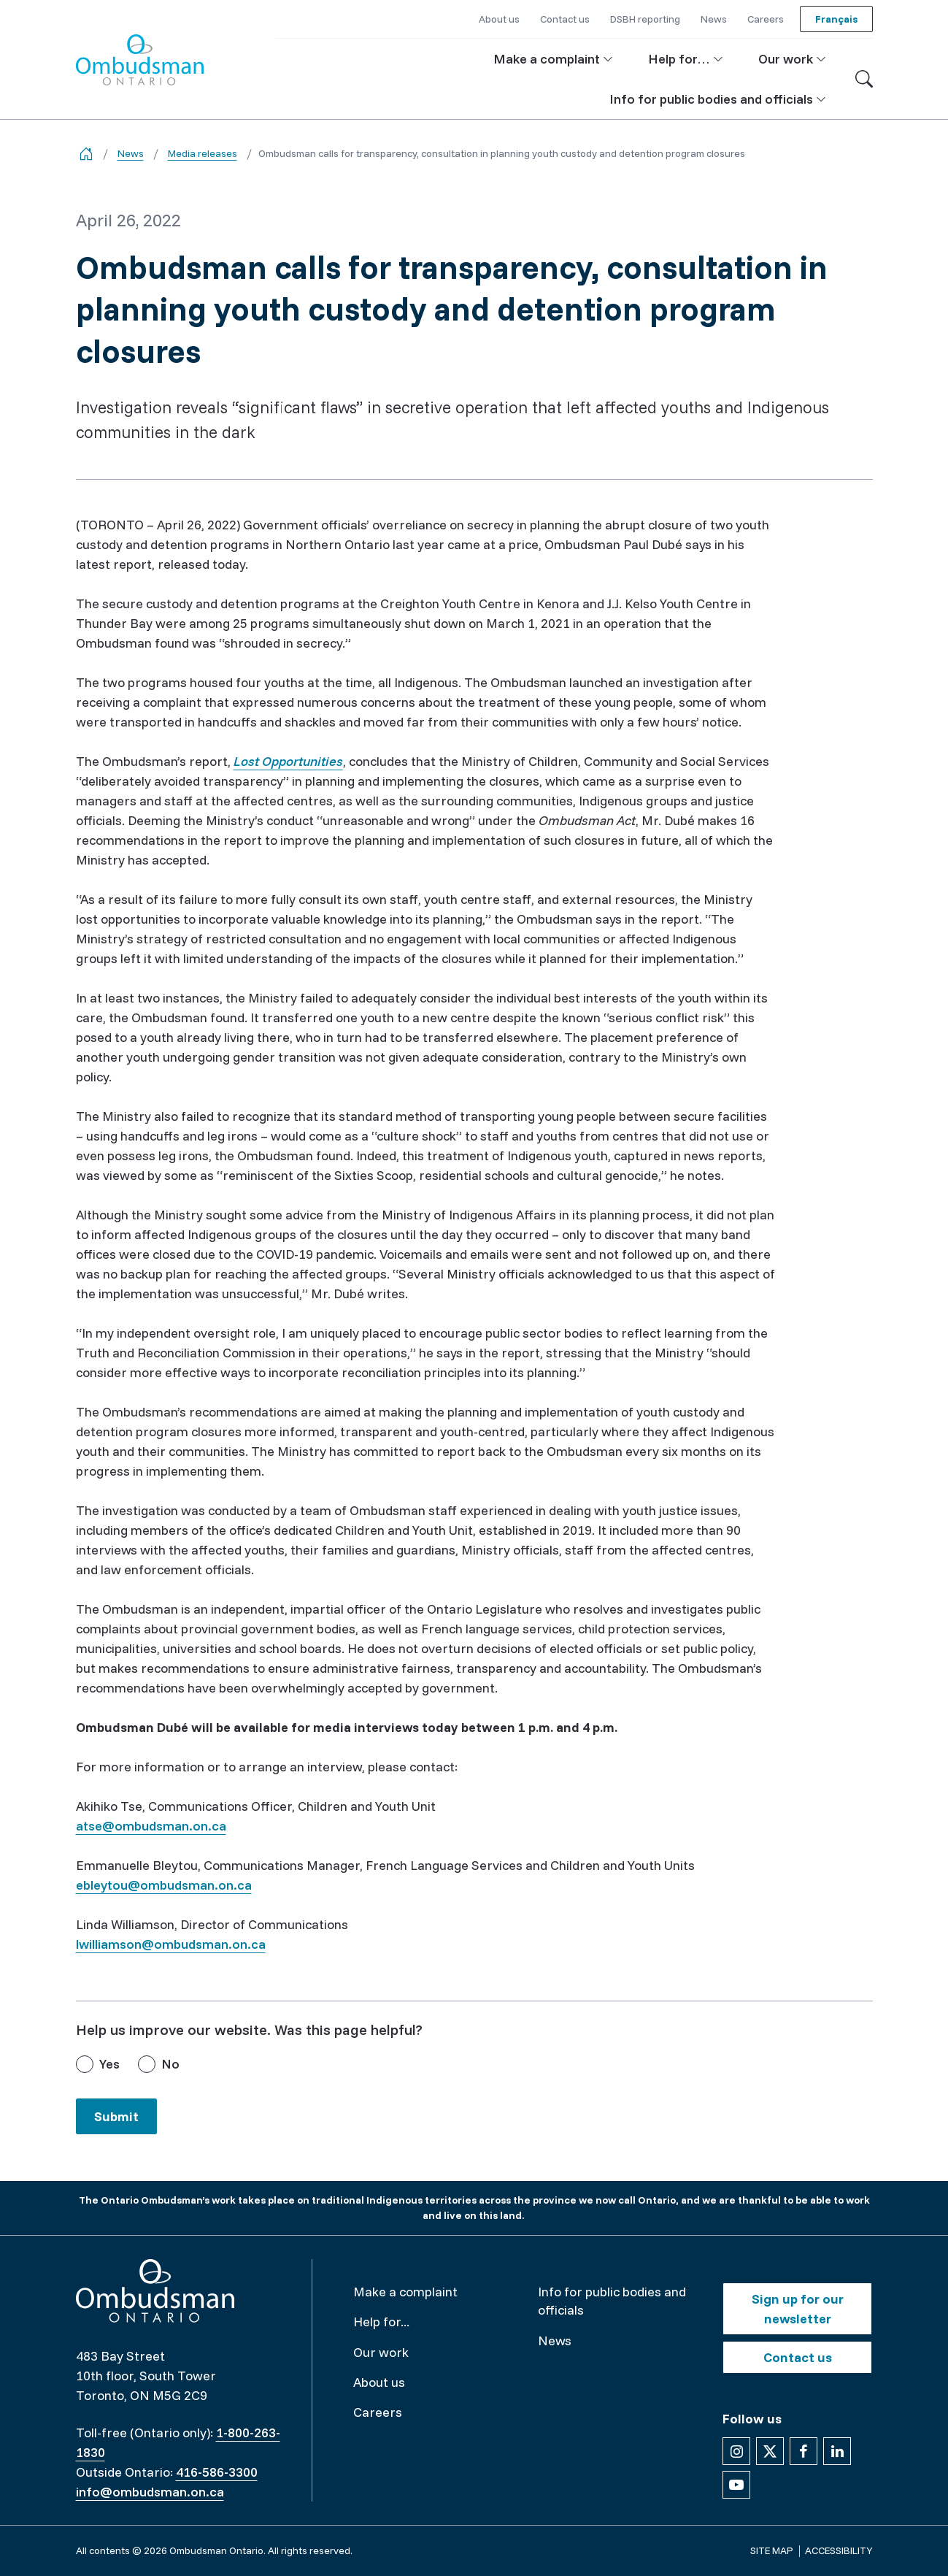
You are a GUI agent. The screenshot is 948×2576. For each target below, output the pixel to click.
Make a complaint (405, 2291)
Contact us (797, 2357)
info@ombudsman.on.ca (150, 2491)
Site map (771, 2550)
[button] (553, 59)
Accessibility (839, 2550)
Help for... (381, 2321)
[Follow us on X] (770, 2451)
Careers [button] (765, 19)
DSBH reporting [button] (645, 19)
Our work (381, 2352)
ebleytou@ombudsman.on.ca (164, 1885)
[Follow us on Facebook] (803, 2451)
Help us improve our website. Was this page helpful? (249, 2029)
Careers (377, 2412)
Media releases (202, 153)
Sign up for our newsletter (798, 2309)
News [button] (714, 19)
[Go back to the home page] (86, 153)
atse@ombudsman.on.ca (151, 1825)
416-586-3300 (217, 2472)
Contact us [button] (565, 19)
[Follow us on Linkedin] (837, 2451)
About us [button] (499, 19)
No (170, 2063)
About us (379, 2382)
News (130, 153)
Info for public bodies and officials (612, 2300)
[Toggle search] (864, 79)
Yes (109, 2063)
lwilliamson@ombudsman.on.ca (171, 1944)
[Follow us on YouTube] (736, 2485)
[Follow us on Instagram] (736, 2451)
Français (836, 19)
